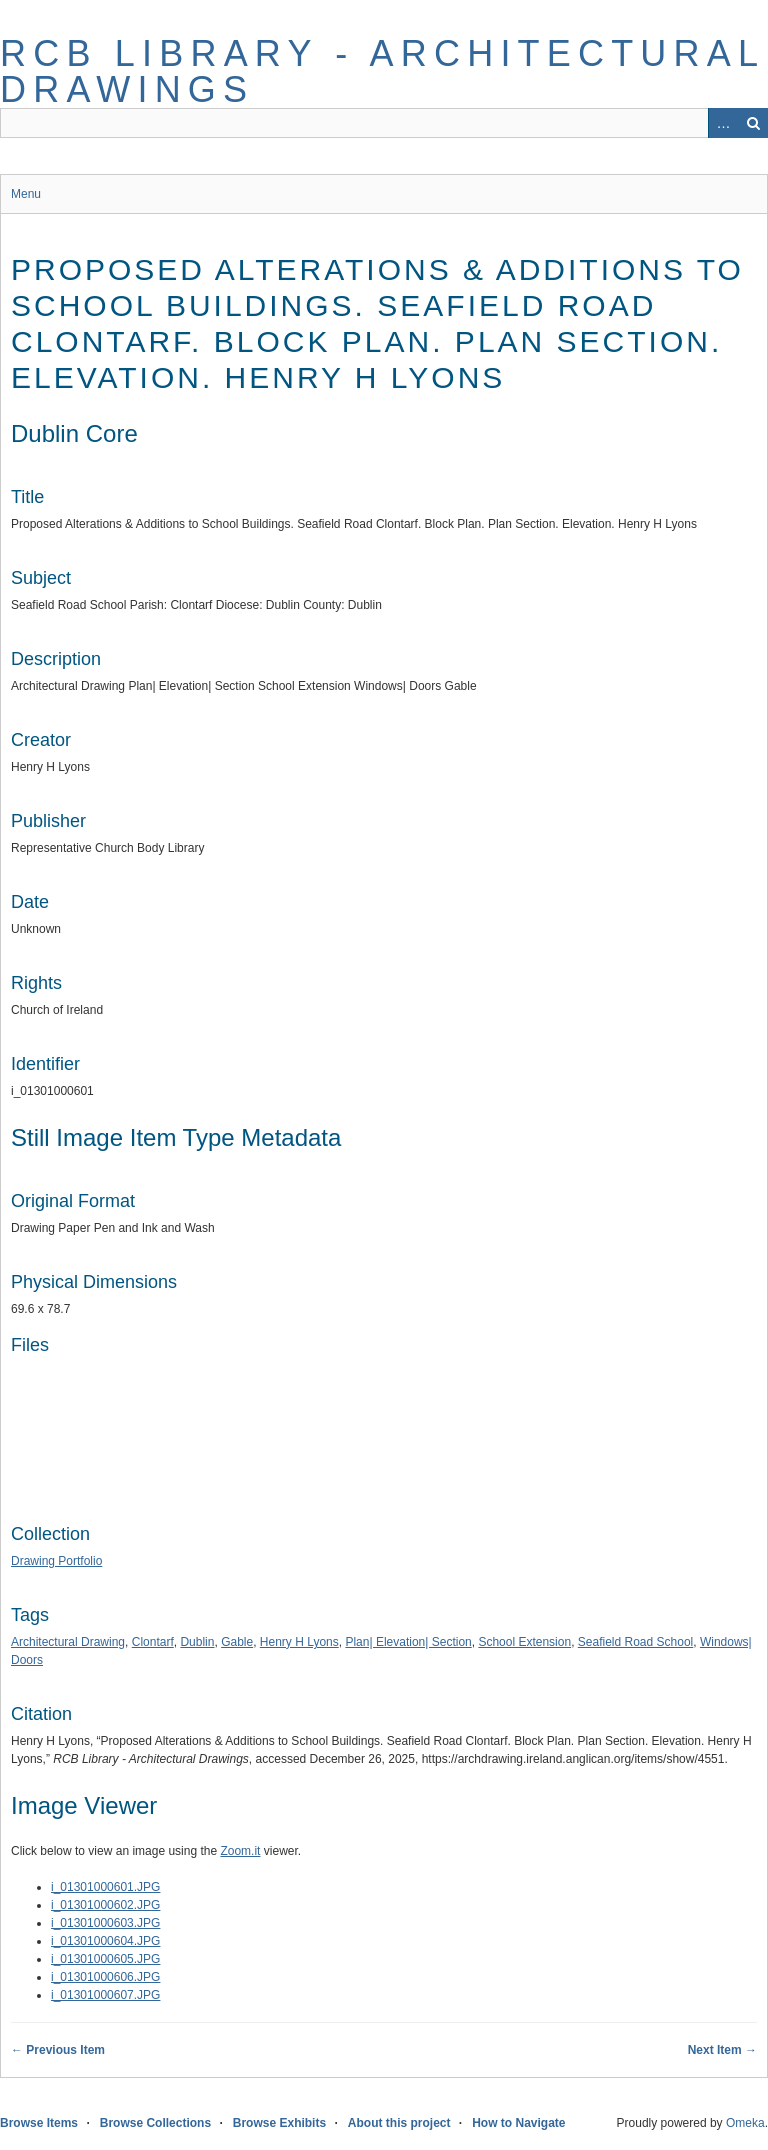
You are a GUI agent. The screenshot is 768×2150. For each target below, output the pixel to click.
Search (753, 123)
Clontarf (153, 1642)
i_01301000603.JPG (105, 1923)
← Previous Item (58, 2050)
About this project (399, 2123)
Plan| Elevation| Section (408, 1642)
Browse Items (39, 2123)
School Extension (524, 1642)
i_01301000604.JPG (105, 1941)
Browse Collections (155, 2123)
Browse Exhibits (279, 2123)
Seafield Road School (635, 1642)
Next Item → (722, 2050)
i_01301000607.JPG (105, 1995)
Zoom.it (240, 1851)
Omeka (745, 2123)
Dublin (197, 1642)
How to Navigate (518, 2123)
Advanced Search (723, 123)
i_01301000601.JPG (105, 1887)
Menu (26, 194)
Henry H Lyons (299, 1642)
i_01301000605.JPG (105, 1959)
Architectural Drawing (68, 1642)
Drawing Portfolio (56, 1561)
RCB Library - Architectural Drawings (382, 71)
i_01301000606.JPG (105, 1977)
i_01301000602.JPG (105, 1905)
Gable (237, 1642)
